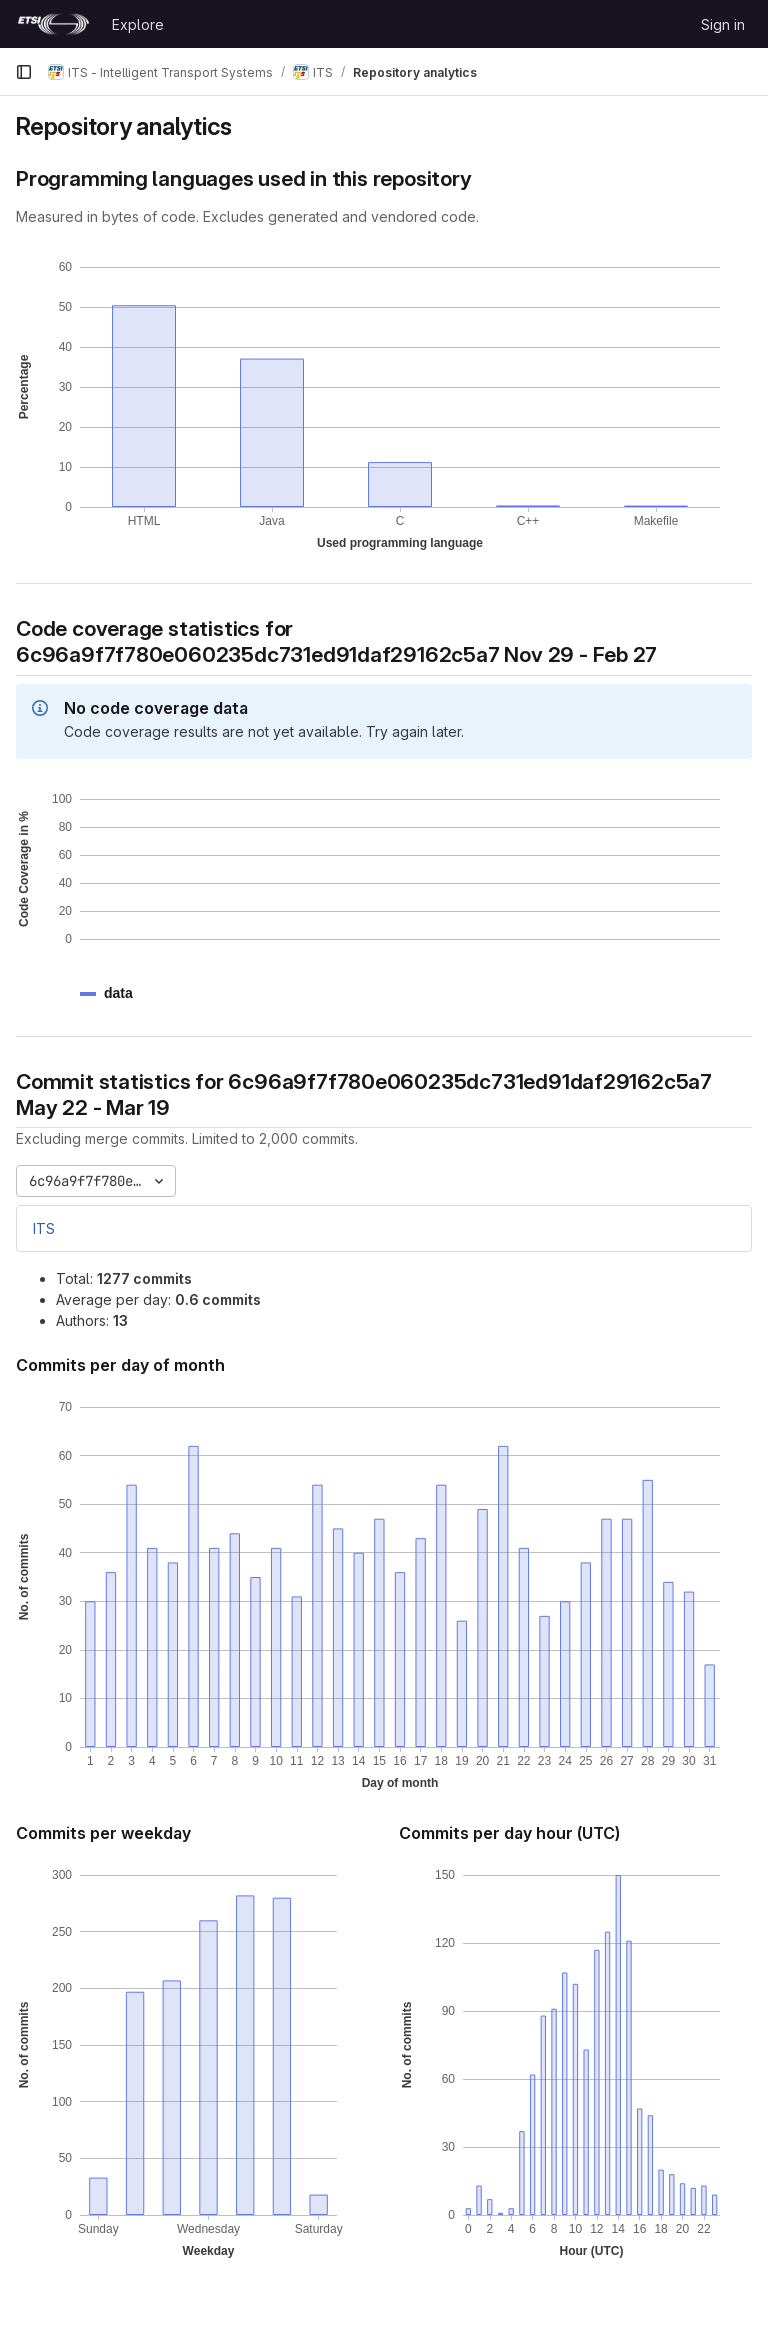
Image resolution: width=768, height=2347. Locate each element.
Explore (138, 24)
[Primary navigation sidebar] (24, 72)
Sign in (723, 24)
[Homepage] (53, 24)
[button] (118, 993)
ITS (44, 1228)
